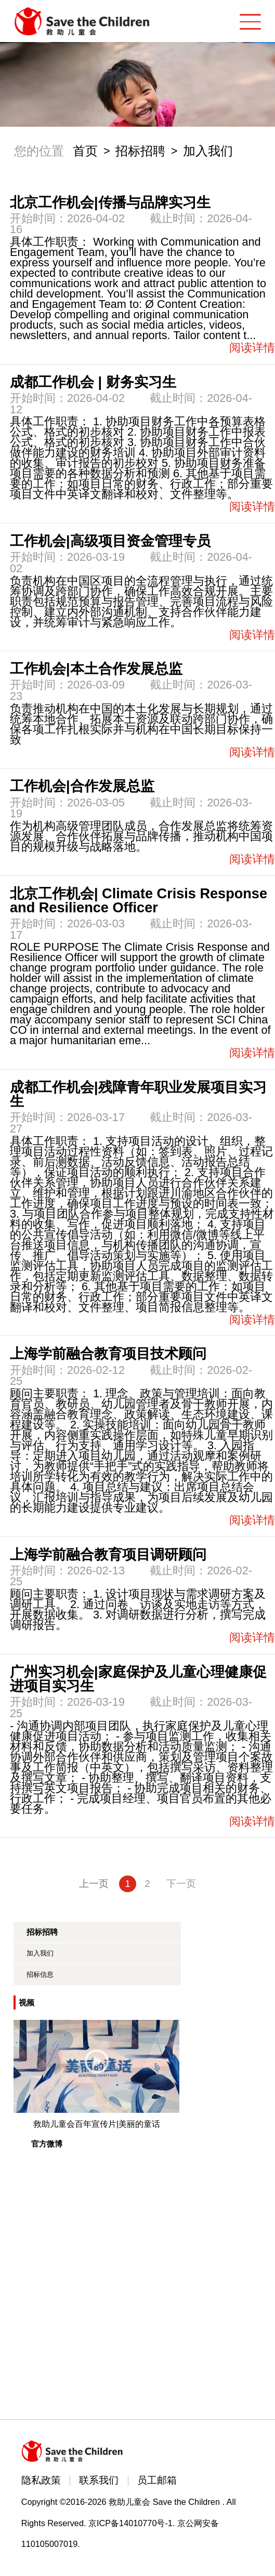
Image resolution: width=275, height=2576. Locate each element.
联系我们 (99, 2480)
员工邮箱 (157, 2480)
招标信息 (40, 1974)
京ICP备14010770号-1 (130, 2523)
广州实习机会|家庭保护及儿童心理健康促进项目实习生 (138, 1679)
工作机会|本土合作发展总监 (96, 668)
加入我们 (208, 151)
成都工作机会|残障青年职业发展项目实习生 (138, 1094)
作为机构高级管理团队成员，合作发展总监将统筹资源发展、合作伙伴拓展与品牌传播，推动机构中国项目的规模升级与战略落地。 (141, 836)
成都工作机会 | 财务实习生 (93, 382)
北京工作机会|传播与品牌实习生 (110, 202)
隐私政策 (41, 2480)
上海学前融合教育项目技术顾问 (108, 1353)
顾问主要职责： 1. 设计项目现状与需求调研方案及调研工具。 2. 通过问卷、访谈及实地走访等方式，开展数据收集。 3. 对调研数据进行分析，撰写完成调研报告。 (138, 1609)
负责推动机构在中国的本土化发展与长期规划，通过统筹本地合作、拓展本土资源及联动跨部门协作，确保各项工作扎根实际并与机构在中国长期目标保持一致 (141, 724)
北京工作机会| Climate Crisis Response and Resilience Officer (138, 900)
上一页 (94, 1883)
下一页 (181, 1883)
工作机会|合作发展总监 (82, 786)
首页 (85, 151)
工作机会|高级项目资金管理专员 (110, 541)
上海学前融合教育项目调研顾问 (108, 1554)
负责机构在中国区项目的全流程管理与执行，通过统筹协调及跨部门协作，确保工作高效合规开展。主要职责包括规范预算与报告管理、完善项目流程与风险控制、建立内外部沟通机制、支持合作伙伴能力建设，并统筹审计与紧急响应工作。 (141, 601)
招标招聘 (140, 151)
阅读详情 (252, 347)
